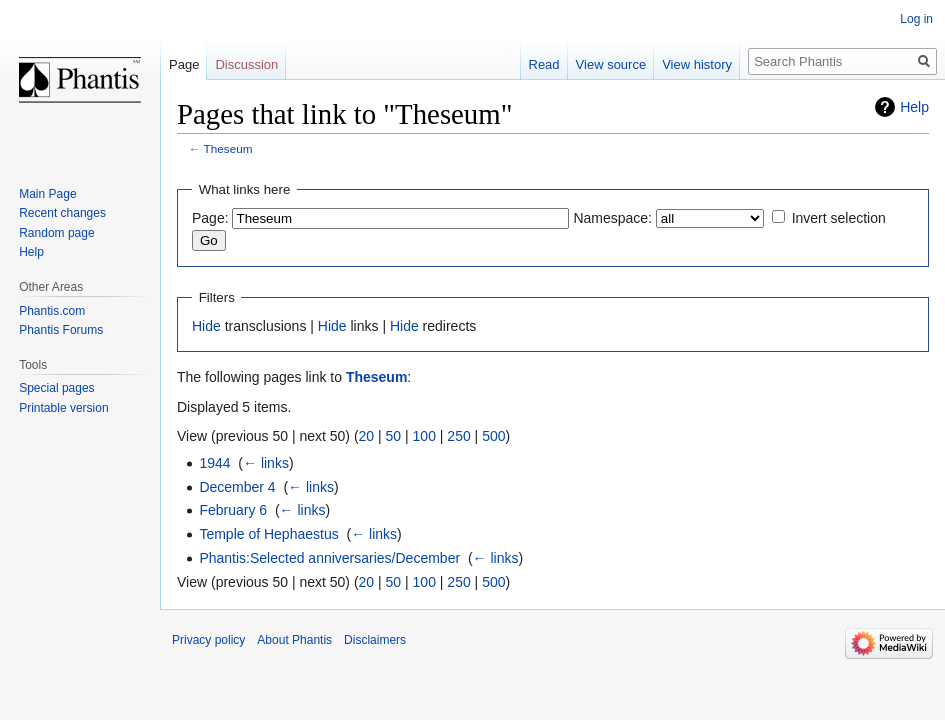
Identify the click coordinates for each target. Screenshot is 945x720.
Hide (206, 326)
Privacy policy (208, 640)
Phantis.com (52, 311)
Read (544, 64)
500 (493, 436)
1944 (214, 463)
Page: (210, 218)
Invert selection (839, 218)
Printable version (63, 408)
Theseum (228, 148)
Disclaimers (375, 640)
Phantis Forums (61, 330)
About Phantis (294, 640)
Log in (916, 19)
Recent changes (62, 213)
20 (367, 436)
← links (266, 463)
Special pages (56, 388)
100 (424, 436)
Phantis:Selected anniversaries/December (329, 558)
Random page (56, 233)
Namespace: (612, 218)
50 (394, 436)
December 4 (237, 487)
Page (184, 64)
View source (611, 64)
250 (458, 436)
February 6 (233, 510)
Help (914, 107)
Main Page (47, 194)
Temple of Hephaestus (268, 534)
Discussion (246, 64)
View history (697, 64)
